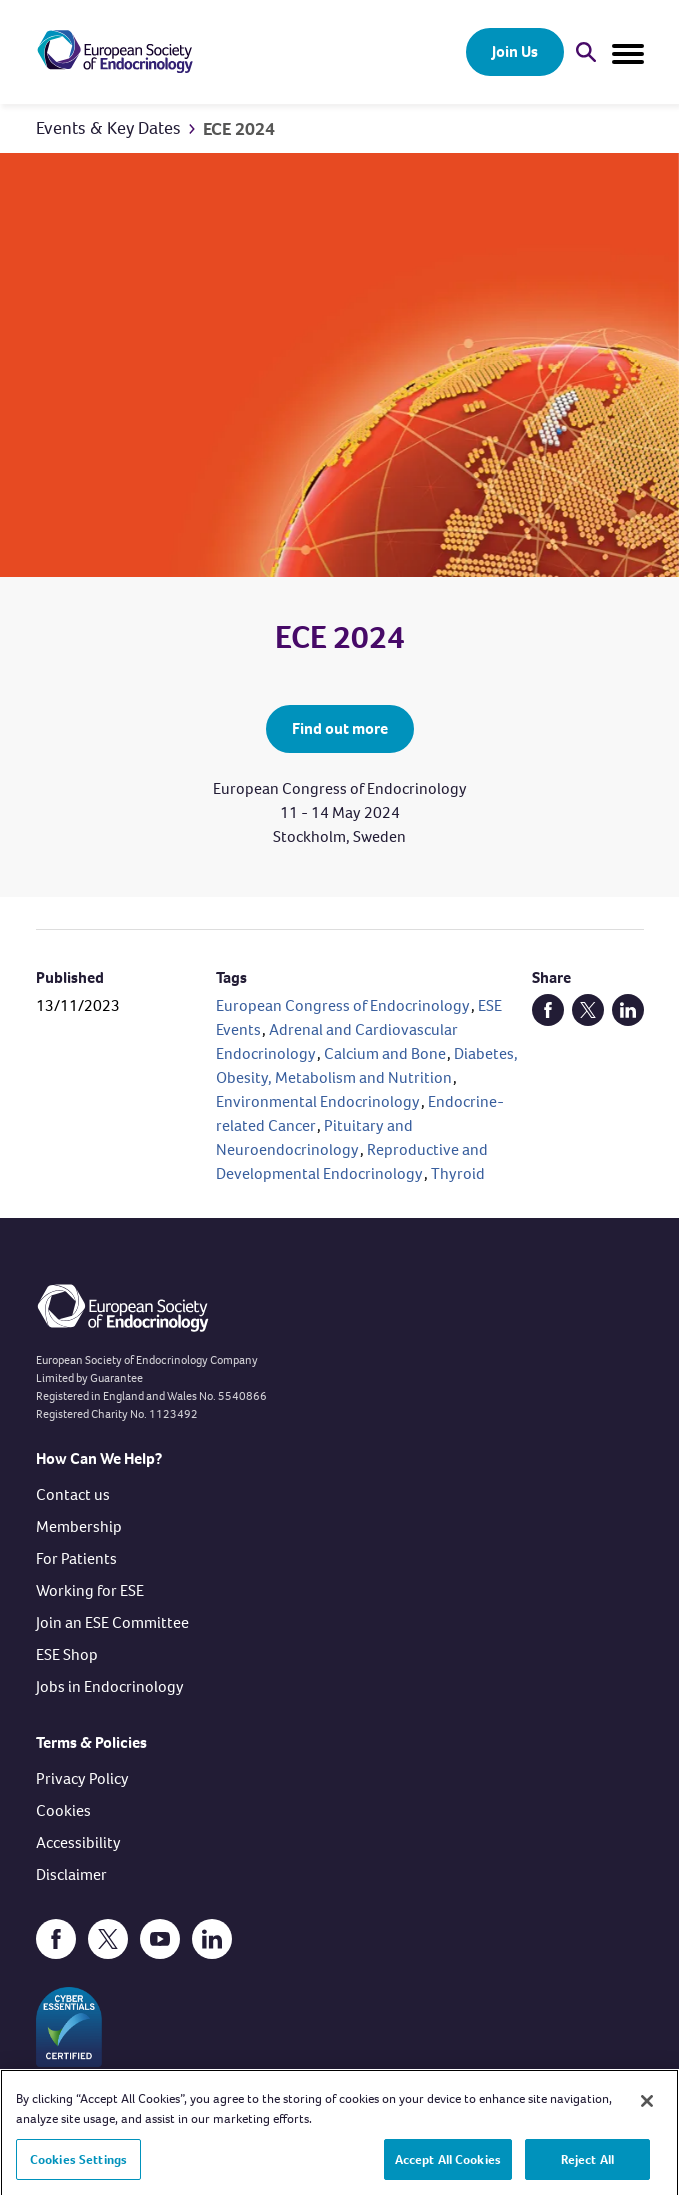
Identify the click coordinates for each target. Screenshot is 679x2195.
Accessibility (78, 1842)
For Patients (76, 1558)
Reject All (587, 2165)
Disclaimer (71, 1874)
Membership (79, 1526)
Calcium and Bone (385, 1053)
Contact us (73, 1494)
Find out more (340, 728)
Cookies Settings (78, 2165)
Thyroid (458, 1173)
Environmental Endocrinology (318, 1101)
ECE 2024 (239, 129)
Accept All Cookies (448, 2165)
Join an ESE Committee (112, 1622)
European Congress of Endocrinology (343, 1005)
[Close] (647, 2108)
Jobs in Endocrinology (110, 1686)
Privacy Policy (82, 1778)
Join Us (515, 51)
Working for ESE (90, 1590)
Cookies (63, 1810)
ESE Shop (67, 1654)
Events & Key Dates (108, 128)
